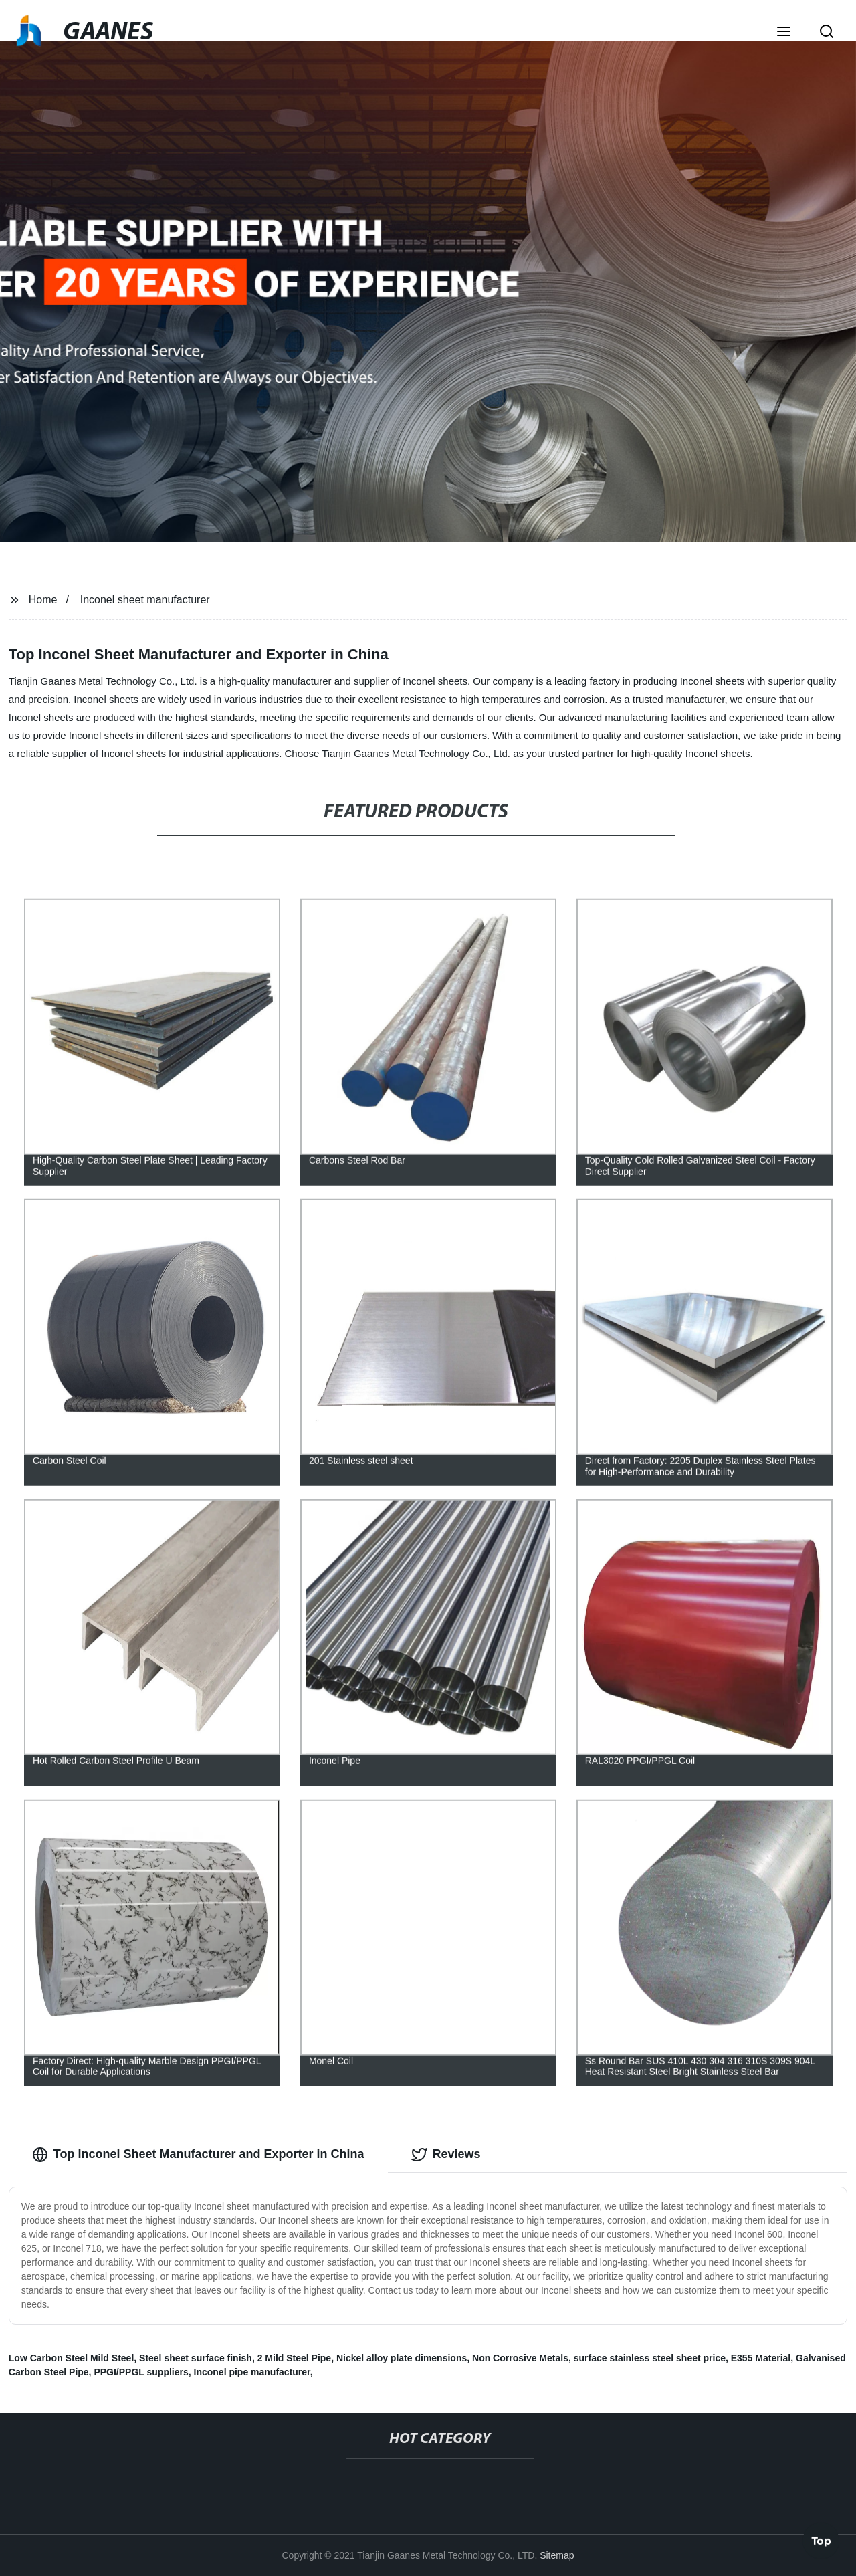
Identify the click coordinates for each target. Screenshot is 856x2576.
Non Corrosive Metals (520, 2358)
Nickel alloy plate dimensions (401, 2358)
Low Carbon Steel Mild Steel (71, 2358)
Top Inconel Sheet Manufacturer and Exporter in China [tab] (198, 2155)
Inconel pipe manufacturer (252, 2372)
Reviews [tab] (446, 2155)
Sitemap (557, 2555)
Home (43, 599)
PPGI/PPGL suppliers (141, 2372)
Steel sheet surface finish (195, 2358)
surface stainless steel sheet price (650, 2358)
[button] (784, 32)
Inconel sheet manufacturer (145, 599)
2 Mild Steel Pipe (294, 2358)
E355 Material (761, 2358)
